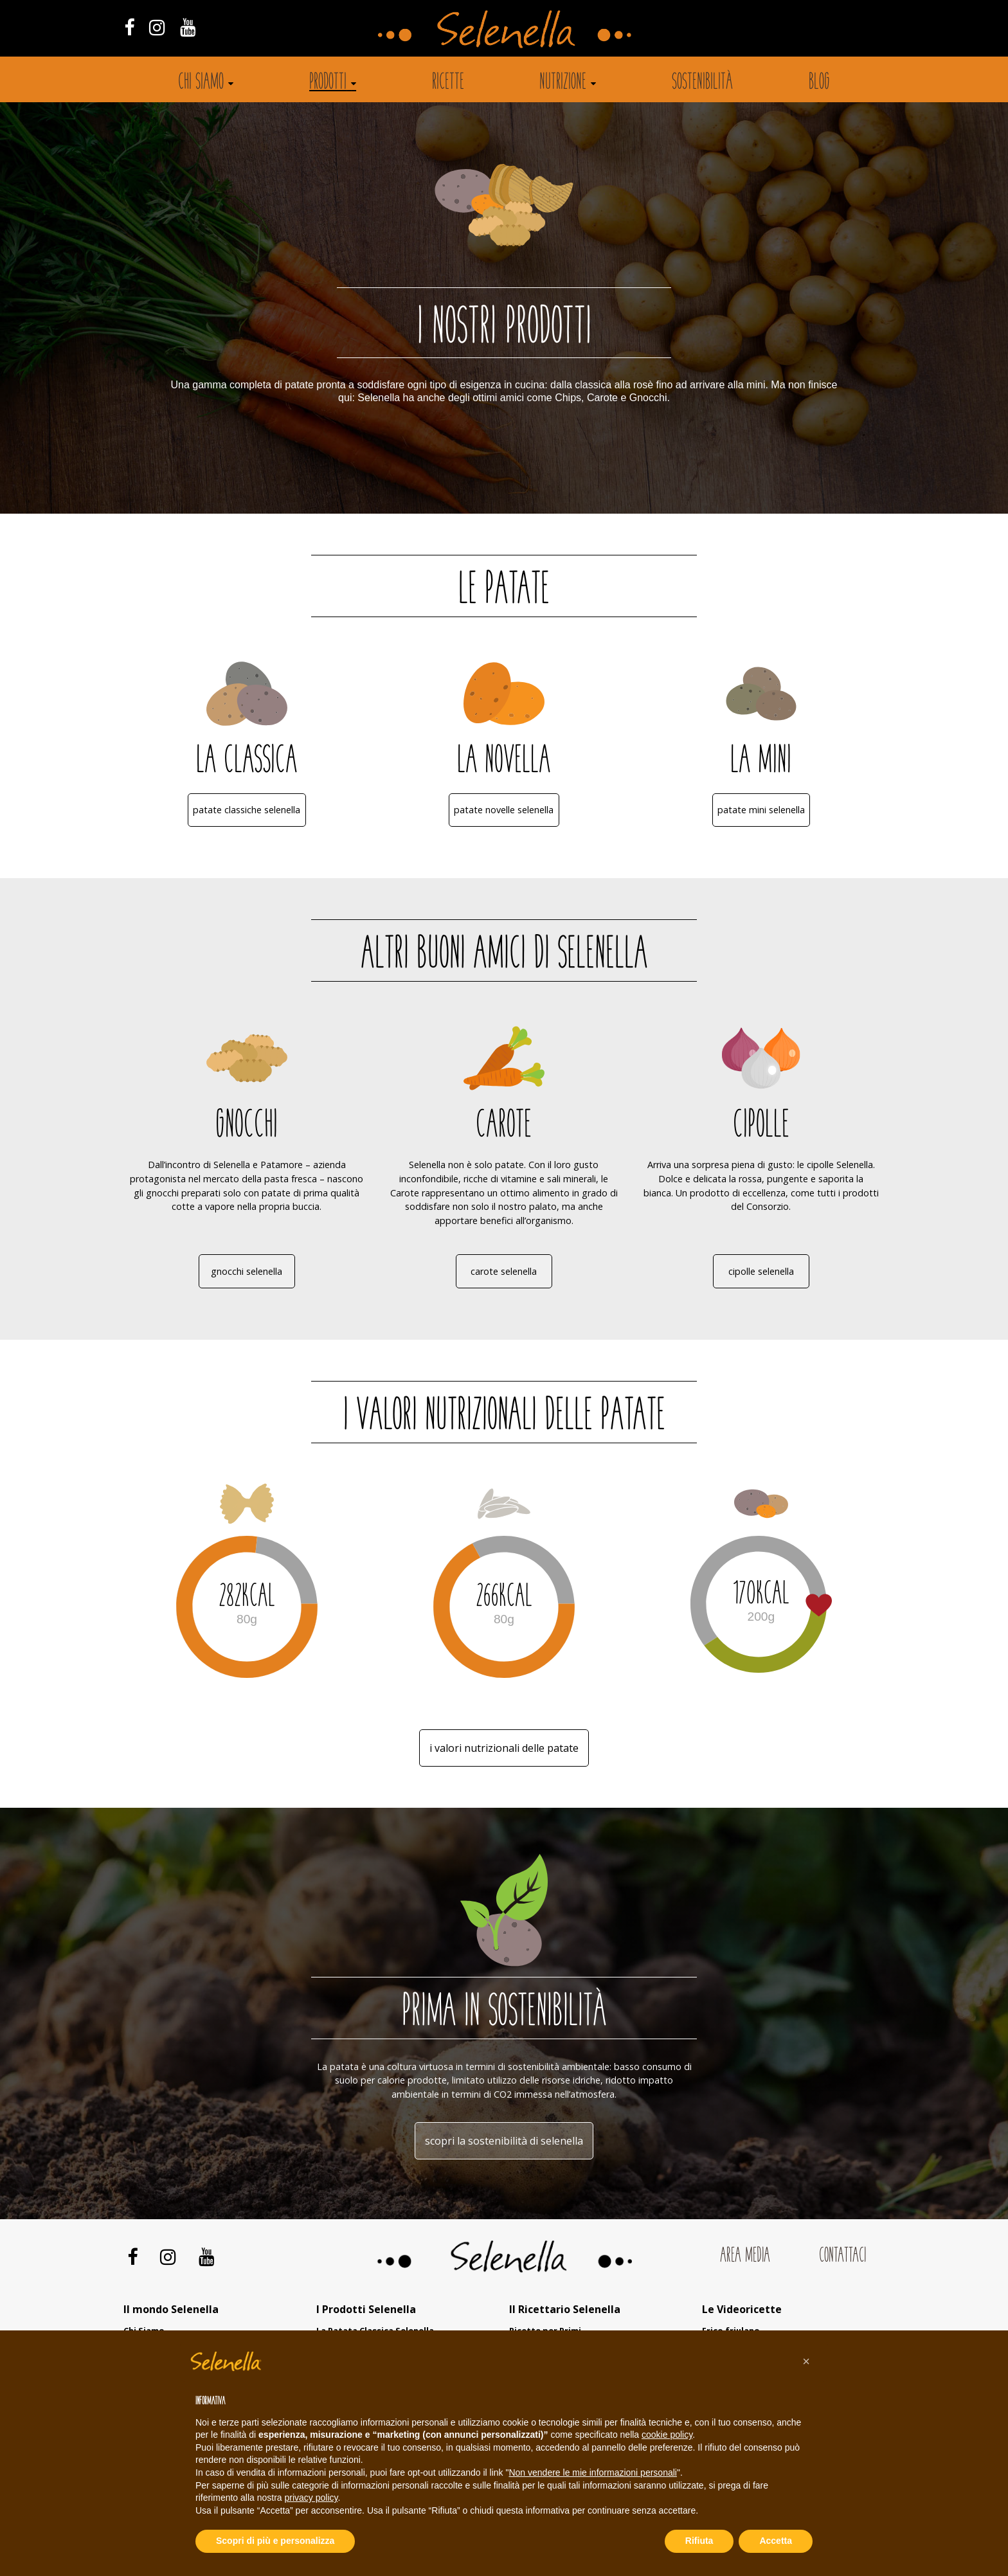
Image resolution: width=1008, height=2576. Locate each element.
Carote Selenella (504, 1271)
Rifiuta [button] (699, 2540)
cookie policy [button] (667, 2434)
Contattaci (842, 2255)
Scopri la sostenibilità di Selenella (504, 2141)
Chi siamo (201, 83)
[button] (806, 2361)
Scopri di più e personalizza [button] (275, 2540)
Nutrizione (562, 83)
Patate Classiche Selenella (246, 810)
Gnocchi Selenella (246, 1271)
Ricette (448, 83)
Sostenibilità (702, 83)
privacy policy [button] (311, 2497)
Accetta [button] (775, 2540)
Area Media (745, 2255)
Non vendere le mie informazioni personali (592, 2472)
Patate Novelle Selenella (504, 810)
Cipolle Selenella (761, 1271)
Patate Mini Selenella (761, 810)
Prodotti (327, 83)
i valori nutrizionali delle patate (504, 1748)
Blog (819, 83)
